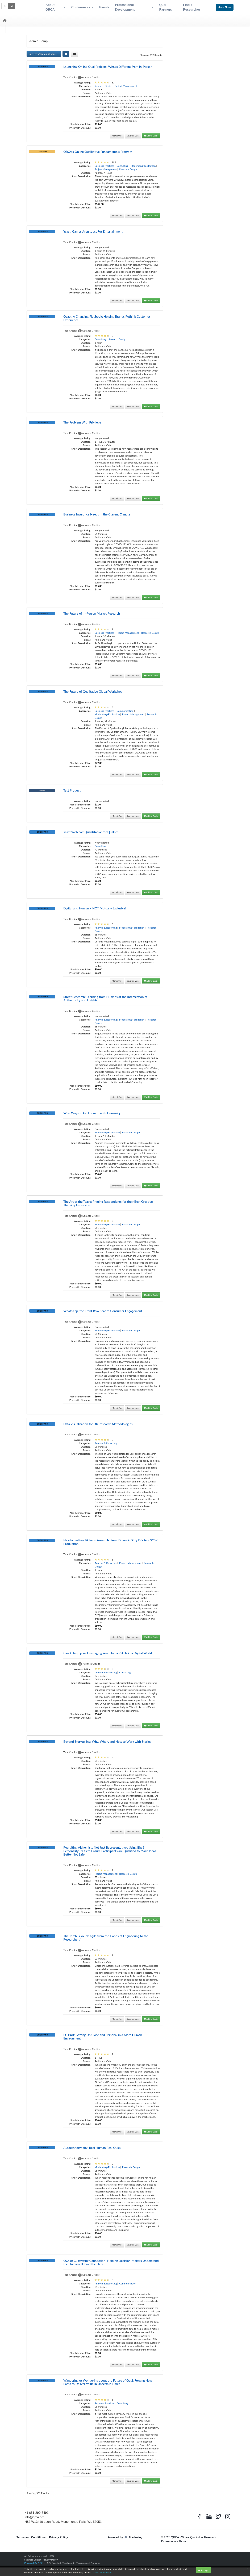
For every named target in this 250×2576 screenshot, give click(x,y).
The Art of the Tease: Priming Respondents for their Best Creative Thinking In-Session (108, 1201)
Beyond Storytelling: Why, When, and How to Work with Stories (107, 1739)
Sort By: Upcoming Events (44, 51)
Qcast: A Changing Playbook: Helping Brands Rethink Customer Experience (106, 316)
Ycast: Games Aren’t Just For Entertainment (93, 229)
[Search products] (200, 18)
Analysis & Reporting (106, 925)
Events (103, 6)
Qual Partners (166, 6)
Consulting (122, 163)
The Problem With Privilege (82, 420)
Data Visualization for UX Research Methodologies (98, 1422)
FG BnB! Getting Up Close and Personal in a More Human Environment (102, 2034)
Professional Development (134, 6)
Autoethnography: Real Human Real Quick (92, 2145)
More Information (102, 2572)
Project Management (126, 83)
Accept (203, 2570)
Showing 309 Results (151, 52)
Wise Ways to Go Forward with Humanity (91, 1111)
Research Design (103, 83)
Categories (19, 18)
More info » (117, 133)
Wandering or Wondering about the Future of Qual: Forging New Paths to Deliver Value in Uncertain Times (107, 2380)
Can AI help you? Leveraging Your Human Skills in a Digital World (107, 1651)
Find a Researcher (192, 6)
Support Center (32, 2557)
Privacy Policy (58, 2535)
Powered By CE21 (34, 2560)
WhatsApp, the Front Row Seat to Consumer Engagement (102, 1309)
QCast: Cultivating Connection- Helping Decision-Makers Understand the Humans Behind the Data (111, 2260)
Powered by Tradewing (125, 2535)
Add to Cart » (151, 133)
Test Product (72, 788)
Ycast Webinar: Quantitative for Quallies (90, 830)
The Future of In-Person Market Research (91, 611)
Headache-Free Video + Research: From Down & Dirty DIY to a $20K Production (110, 1539)
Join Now (224, 6)
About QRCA (53, 6)
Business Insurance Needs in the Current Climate (96, 512)
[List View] (74, 52)
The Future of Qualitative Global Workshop (93, 689)
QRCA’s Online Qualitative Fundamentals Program (97, 149)
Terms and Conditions (31, 2535)
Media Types (37, 18)
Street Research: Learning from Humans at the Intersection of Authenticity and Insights (105, 996)
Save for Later (133, 133)
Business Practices (104, 163)
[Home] (4, 18)
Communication (125, 708)
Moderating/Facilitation (143, 163)
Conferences (81, 6)
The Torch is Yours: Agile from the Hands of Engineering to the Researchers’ (105, 1935)
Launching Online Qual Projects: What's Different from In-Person (107, 64)
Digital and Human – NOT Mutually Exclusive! (94, 906)
